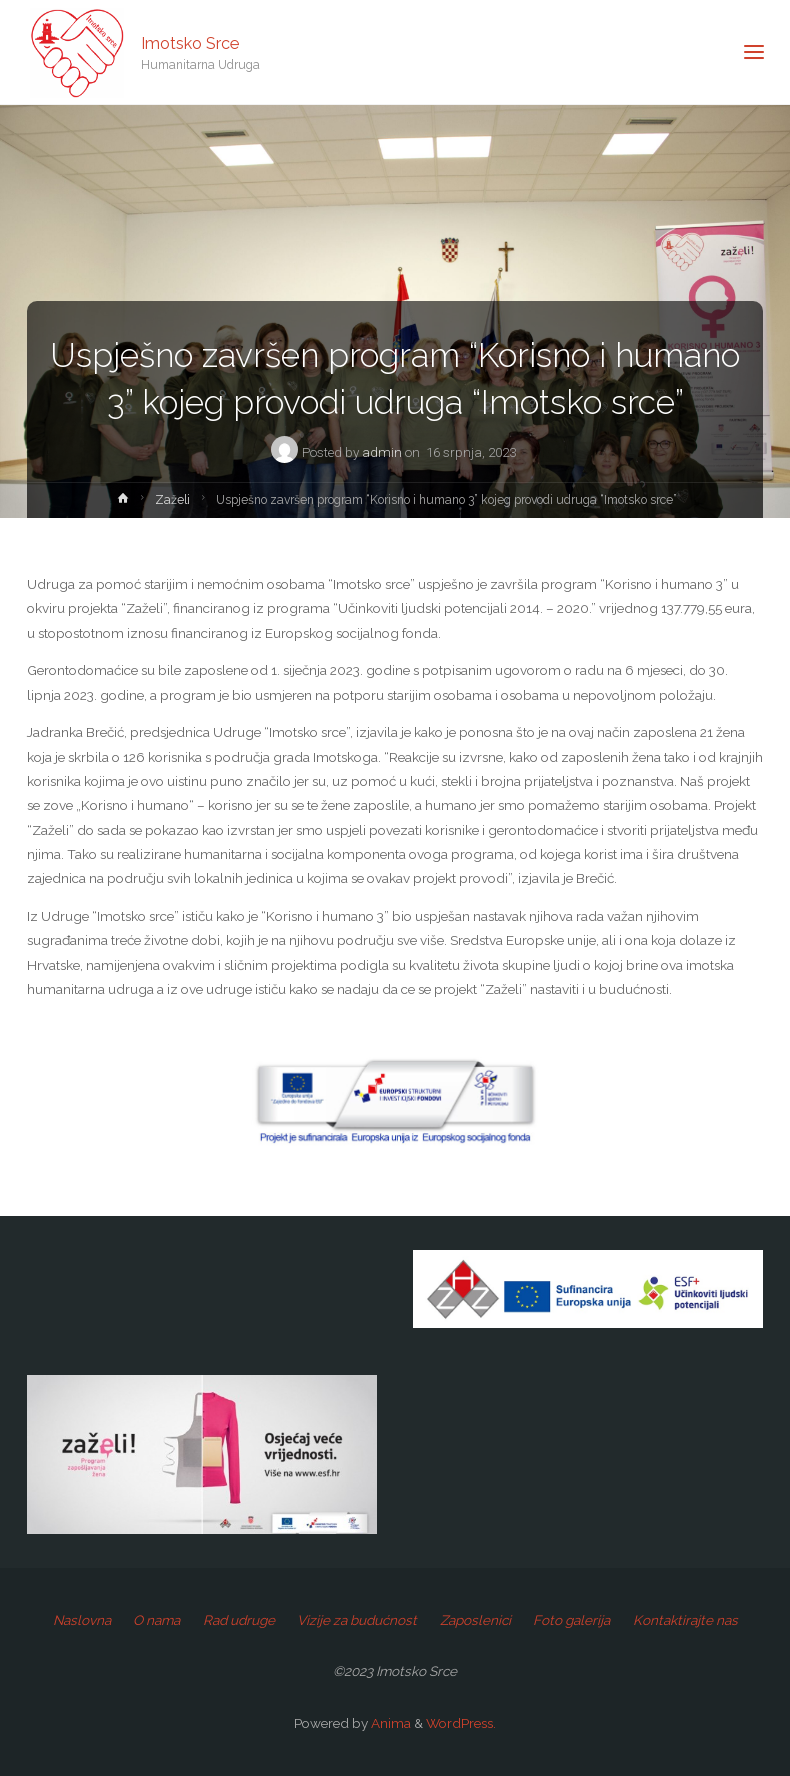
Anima (389, 1723)
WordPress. (461, 1723)
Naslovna (82, 1620)
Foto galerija (571, 1620)
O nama (156, 1620)
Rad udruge (239, 1620)
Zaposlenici (475, 1620)
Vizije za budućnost (357, 1620)
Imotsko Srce (190, 42)
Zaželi (172, 500)
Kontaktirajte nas (685, 1620)
